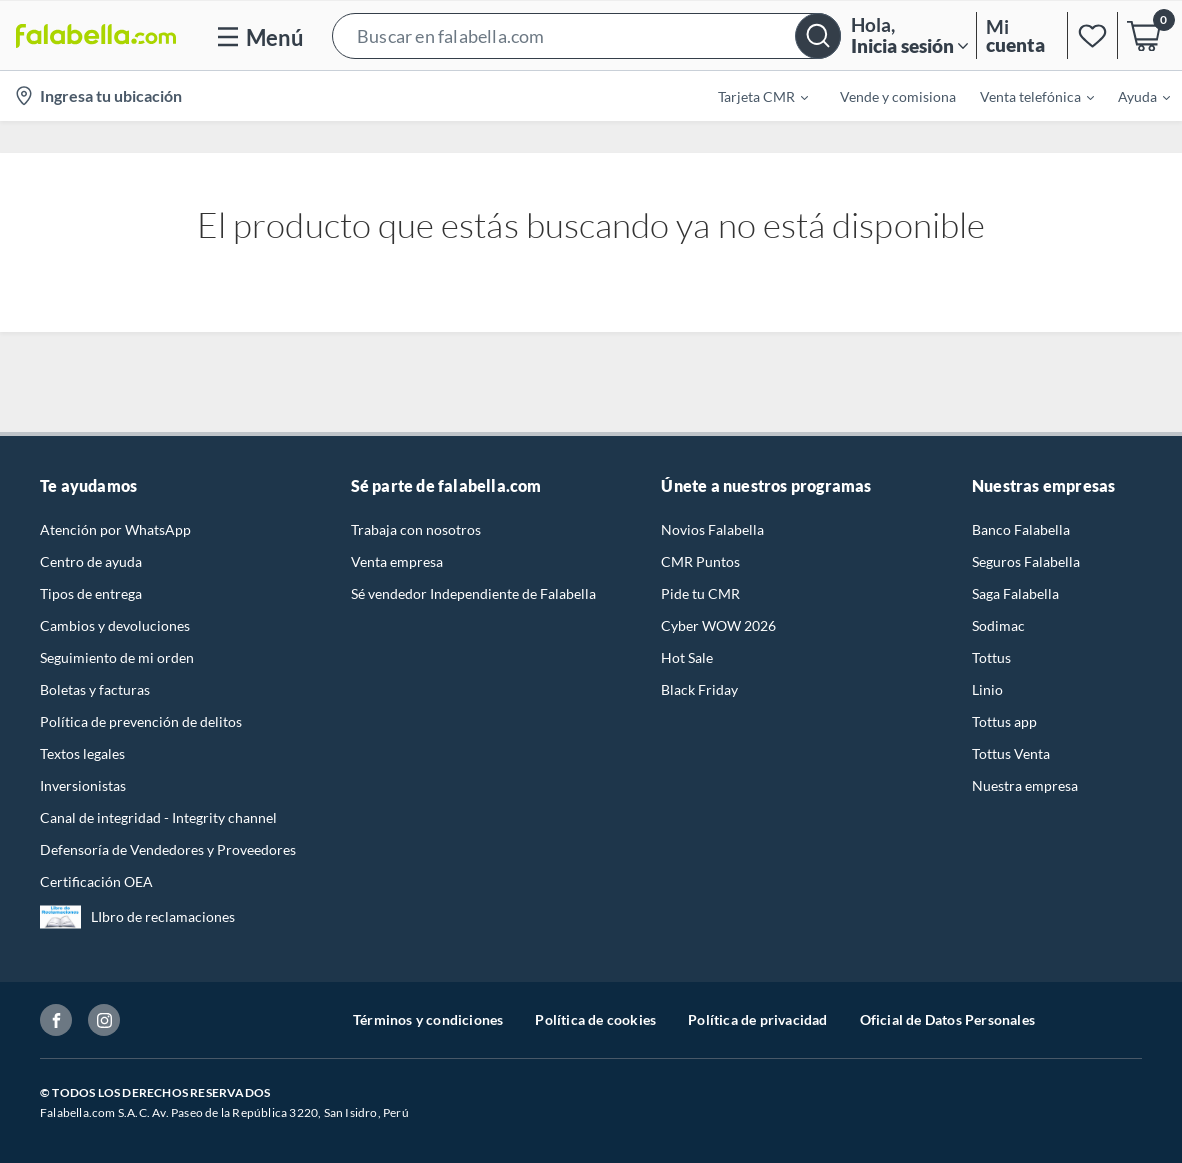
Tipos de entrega (91, 593)
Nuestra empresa (1025, 785)
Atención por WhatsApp (115, 529)
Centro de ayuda (91, 561)
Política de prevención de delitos (141, 721)
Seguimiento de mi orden (117, 657)
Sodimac (998, 625)
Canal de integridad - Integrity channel (158, 817)
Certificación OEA (96, 881)
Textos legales (82, 753)
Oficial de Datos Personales (947, 1019)
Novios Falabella (712, 529)
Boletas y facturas (95, 689)
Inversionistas (83, 785)
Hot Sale (687, 657)
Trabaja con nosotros (416, 529)
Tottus (991, 657)
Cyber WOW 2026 (718, 625)
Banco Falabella (1021, 529)
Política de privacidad (757, 1019)
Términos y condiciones (428, 1019)
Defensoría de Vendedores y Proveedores (168, 849)
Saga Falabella (1015, 593)
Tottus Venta (1011, 753)
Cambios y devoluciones (115, 625)
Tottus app (1004, 721)
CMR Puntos (700, 561)
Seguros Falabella (1026, 561)
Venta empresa (397, 561)
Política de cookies (595, 1019)
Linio (987, 689)
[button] (586, 35)
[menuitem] (751, 96)
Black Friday (699, 689)
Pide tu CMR (700, 593)
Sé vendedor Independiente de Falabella (473, 593)
